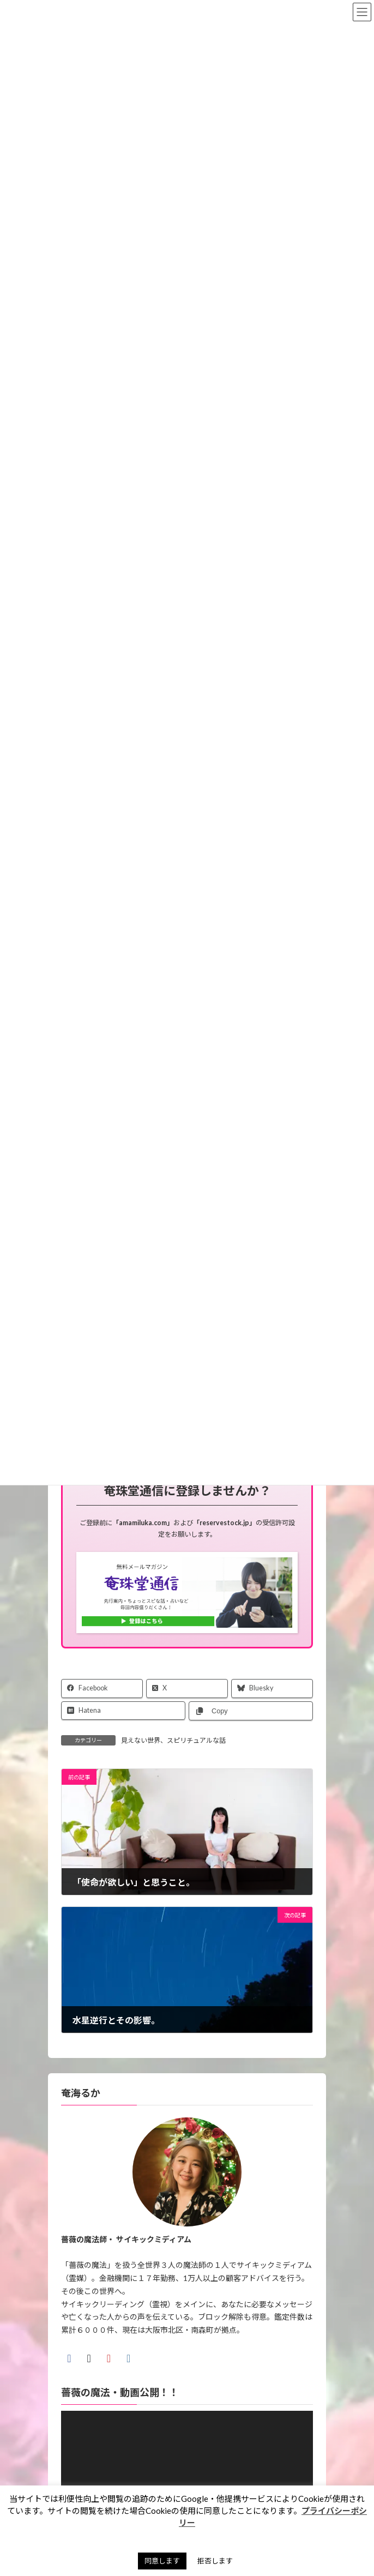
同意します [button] (162, 2560)
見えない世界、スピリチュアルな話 (173, 1740)
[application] (187, 2482)
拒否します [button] (215, 2560)
